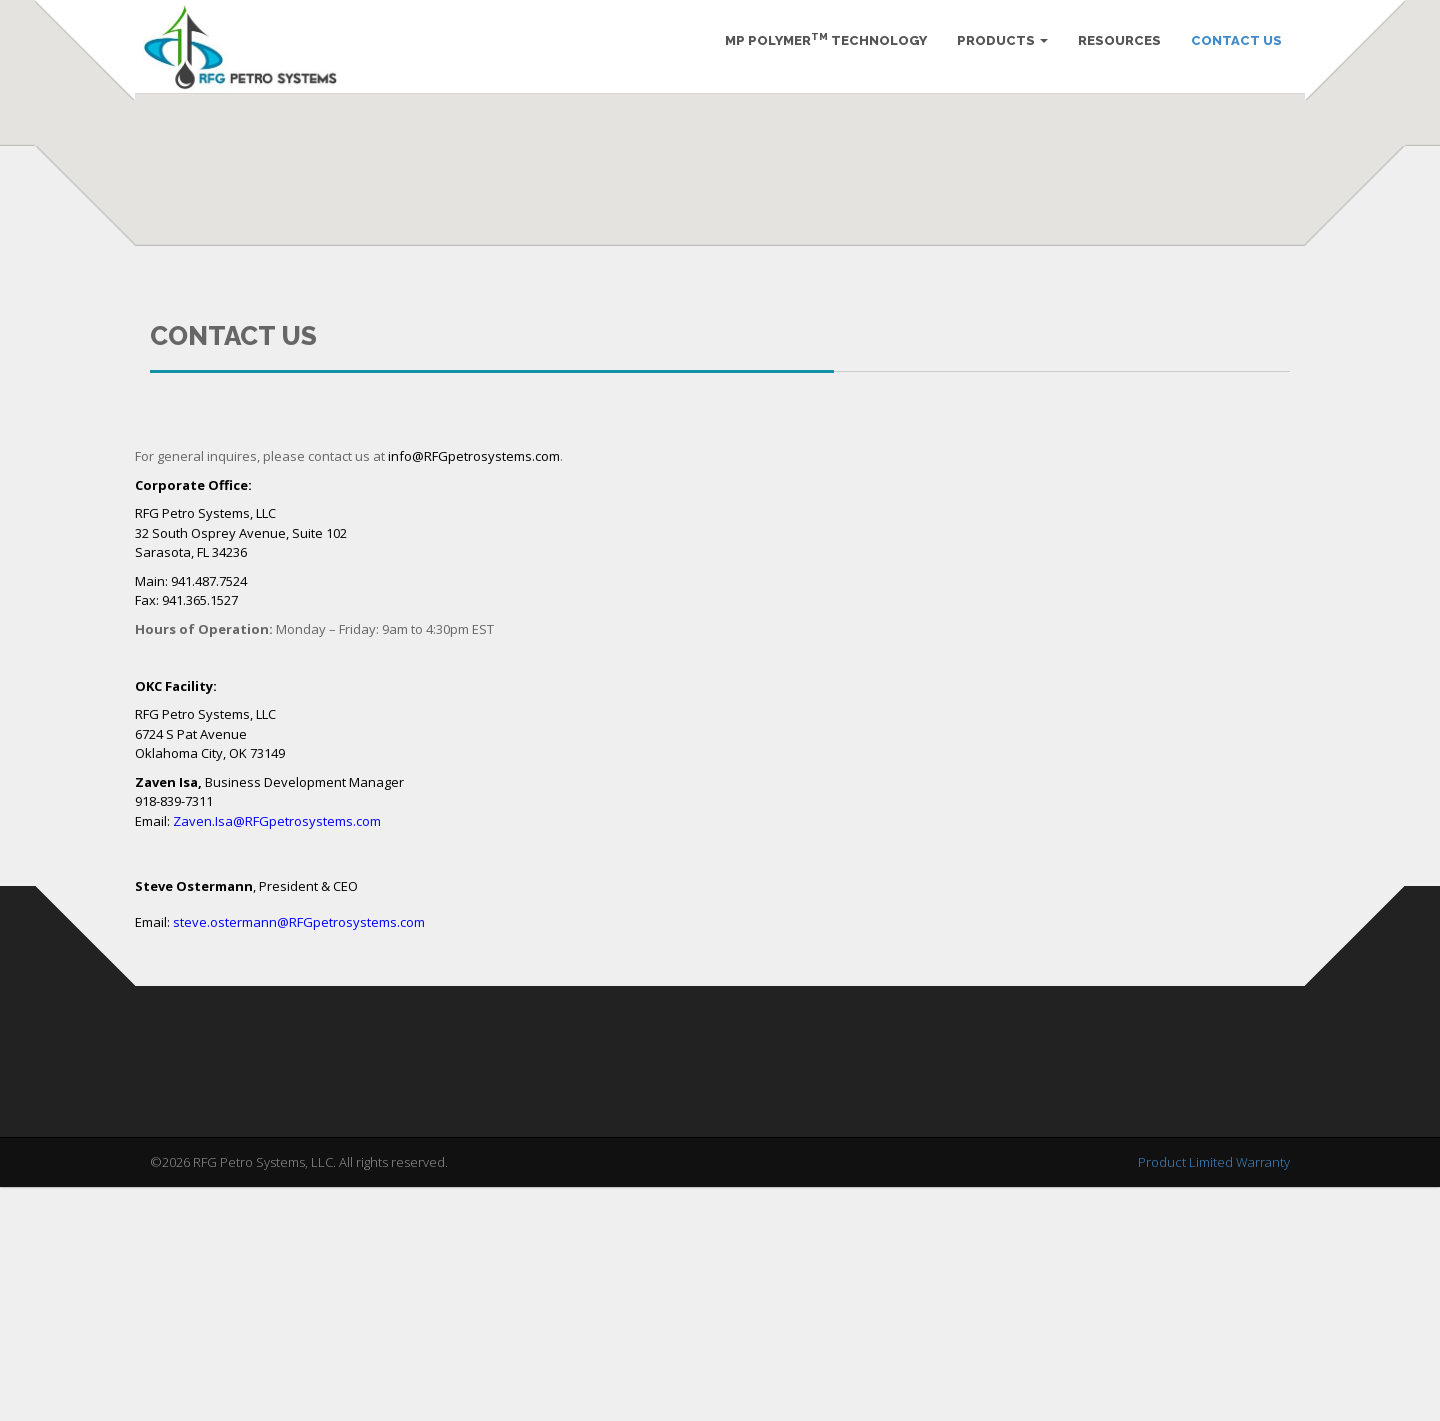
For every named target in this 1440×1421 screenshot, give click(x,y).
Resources (1112, 49)
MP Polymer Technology (819, 48)
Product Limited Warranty (1214, 1396)
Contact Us (1229, 49)
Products (995, 49)
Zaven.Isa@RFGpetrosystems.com (277, 1055)
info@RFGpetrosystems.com (474, 690)
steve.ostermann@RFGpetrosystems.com (299, 1156)
